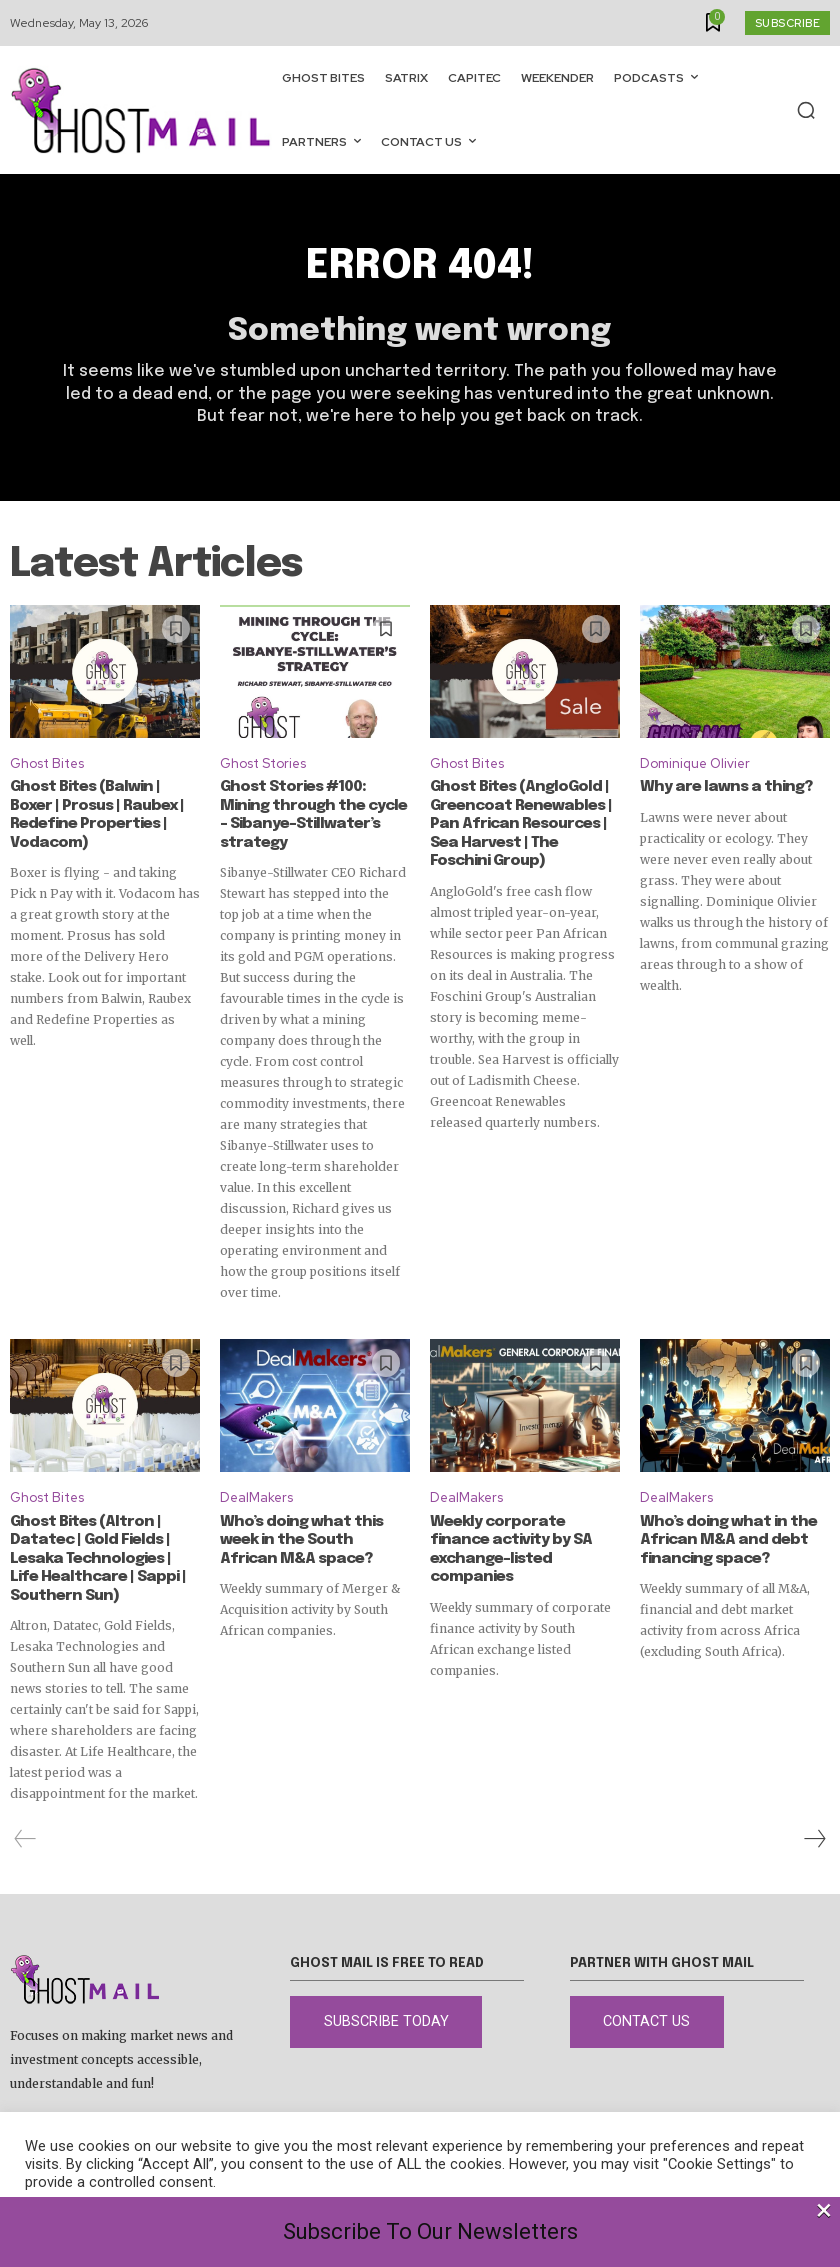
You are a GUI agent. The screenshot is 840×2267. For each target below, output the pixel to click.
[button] (806, 110)
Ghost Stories (263, 763)
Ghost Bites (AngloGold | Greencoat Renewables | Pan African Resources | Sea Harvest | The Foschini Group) (521, 824)
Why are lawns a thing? (720, 788)
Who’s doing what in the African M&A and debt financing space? (725, 1539)
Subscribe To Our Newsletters (430, 2231)
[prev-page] (25, 1836)
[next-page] (814, 1836)
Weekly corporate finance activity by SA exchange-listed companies (524, 1539)
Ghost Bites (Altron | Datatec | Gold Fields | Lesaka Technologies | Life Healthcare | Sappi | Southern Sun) (102, 1557)
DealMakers (256, 1496)
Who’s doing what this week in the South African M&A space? (312, 1539)
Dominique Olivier (695, 763)
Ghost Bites (47, 763)
